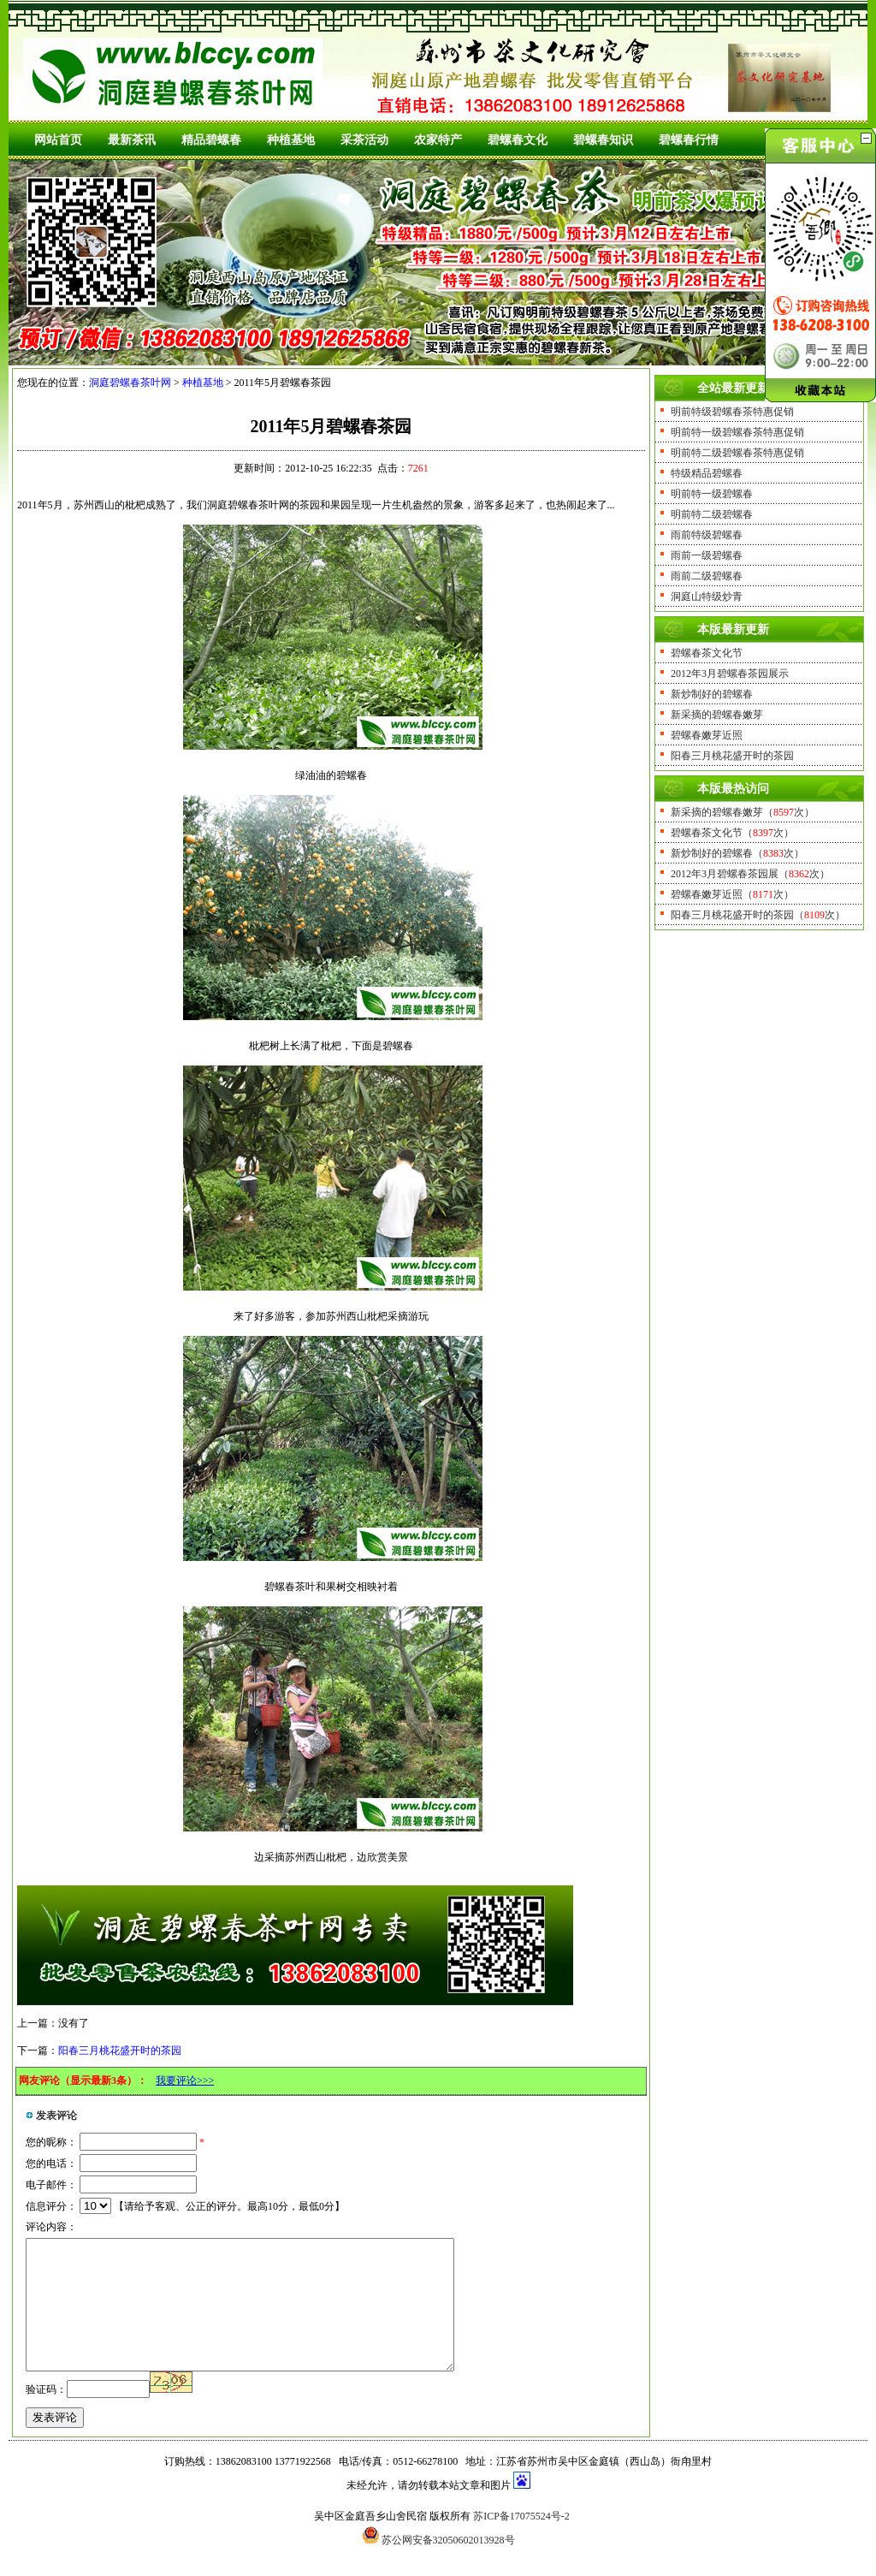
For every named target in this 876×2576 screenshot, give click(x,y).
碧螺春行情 (689, 140)
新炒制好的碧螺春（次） (737, 853)
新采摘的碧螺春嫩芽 (717, 715)
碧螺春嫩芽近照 (707, 735)
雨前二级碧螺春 (707, 576)
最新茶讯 (132, 140)
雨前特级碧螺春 (707, 535)
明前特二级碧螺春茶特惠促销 (737, 453)
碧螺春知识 (603, 140)
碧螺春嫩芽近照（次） (732, 894)
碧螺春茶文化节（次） (732, 833)
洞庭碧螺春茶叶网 (130, 383)
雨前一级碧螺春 (707, 555)
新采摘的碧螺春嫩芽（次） (742, 812)
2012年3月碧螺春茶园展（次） (750, 874)
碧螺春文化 (518, 140)
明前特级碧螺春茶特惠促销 (732, 412)
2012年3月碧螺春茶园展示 (730, 674)
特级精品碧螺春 (707, 473)
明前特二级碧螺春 (712, 514)
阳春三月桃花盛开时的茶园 (119, 2051)
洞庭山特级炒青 (707, 596)
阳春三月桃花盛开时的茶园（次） (758, 915)
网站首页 (58, 140)
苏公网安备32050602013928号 (448, 2566)
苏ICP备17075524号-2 (521, 2542)
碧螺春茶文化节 (707, 653)
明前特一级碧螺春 (712, 494)
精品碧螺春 (211, 140)
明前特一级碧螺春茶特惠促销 (737, 432)
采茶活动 (364, 140)
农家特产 (438, 140)
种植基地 (291, 140)
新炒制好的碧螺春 (712, 694)
